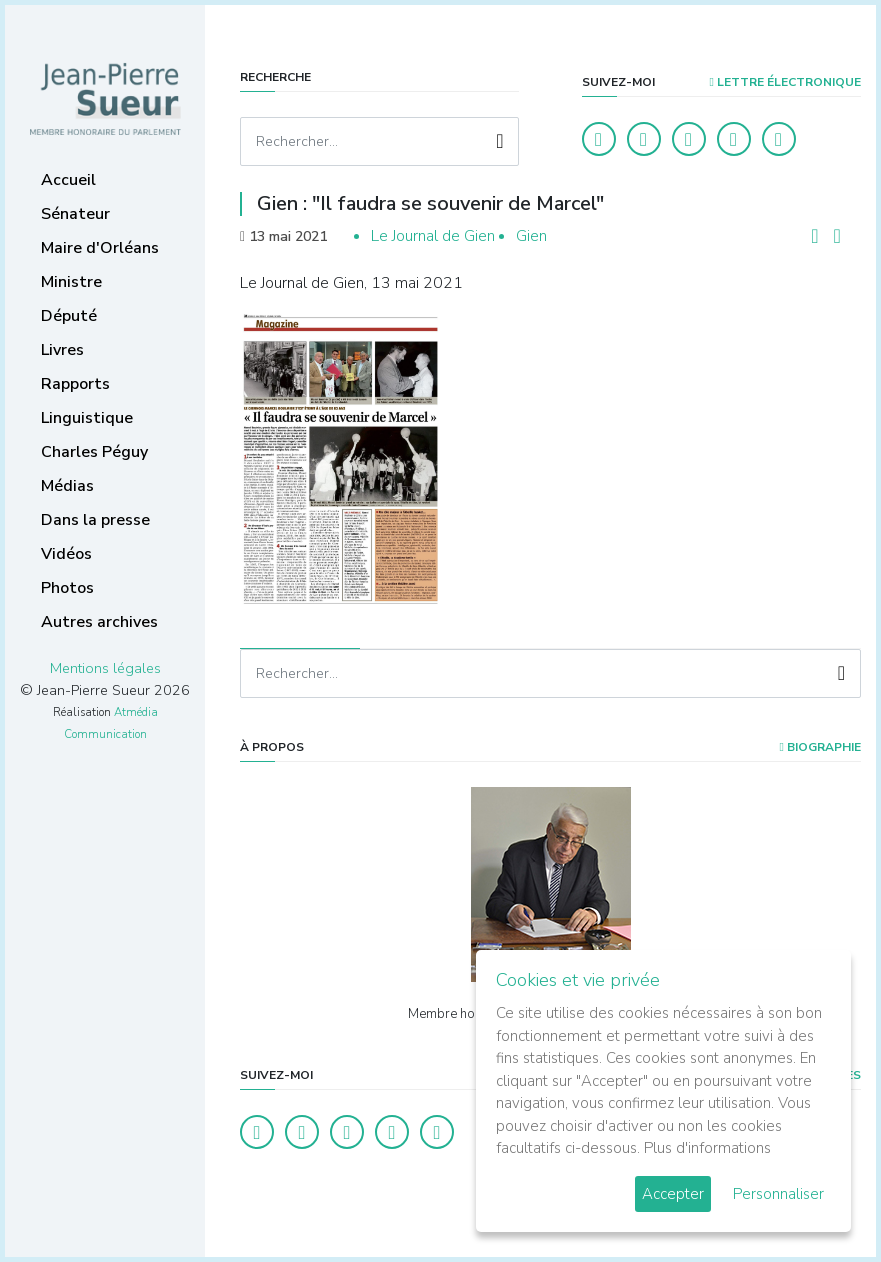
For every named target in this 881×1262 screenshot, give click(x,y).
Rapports (75, 384)
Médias (67, 486)
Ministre (71, 282)
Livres (62, 350)
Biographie (820, 747)
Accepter (673, 1194)
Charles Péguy (94, 452)
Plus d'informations (707, 1148)
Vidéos (66, 554)
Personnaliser (778, 1194)
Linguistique (87, 418)
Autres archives (99, 622)
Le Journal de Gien (433, 236)
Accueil (68, 180)
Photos (67, 588)
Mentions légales (105, 668)
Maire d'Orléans (100, 248)
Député (69, 316)
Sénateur (75, 214)
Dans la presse (95, 520)
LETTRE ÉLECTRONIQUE (785, 82)
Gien (531, 236)
